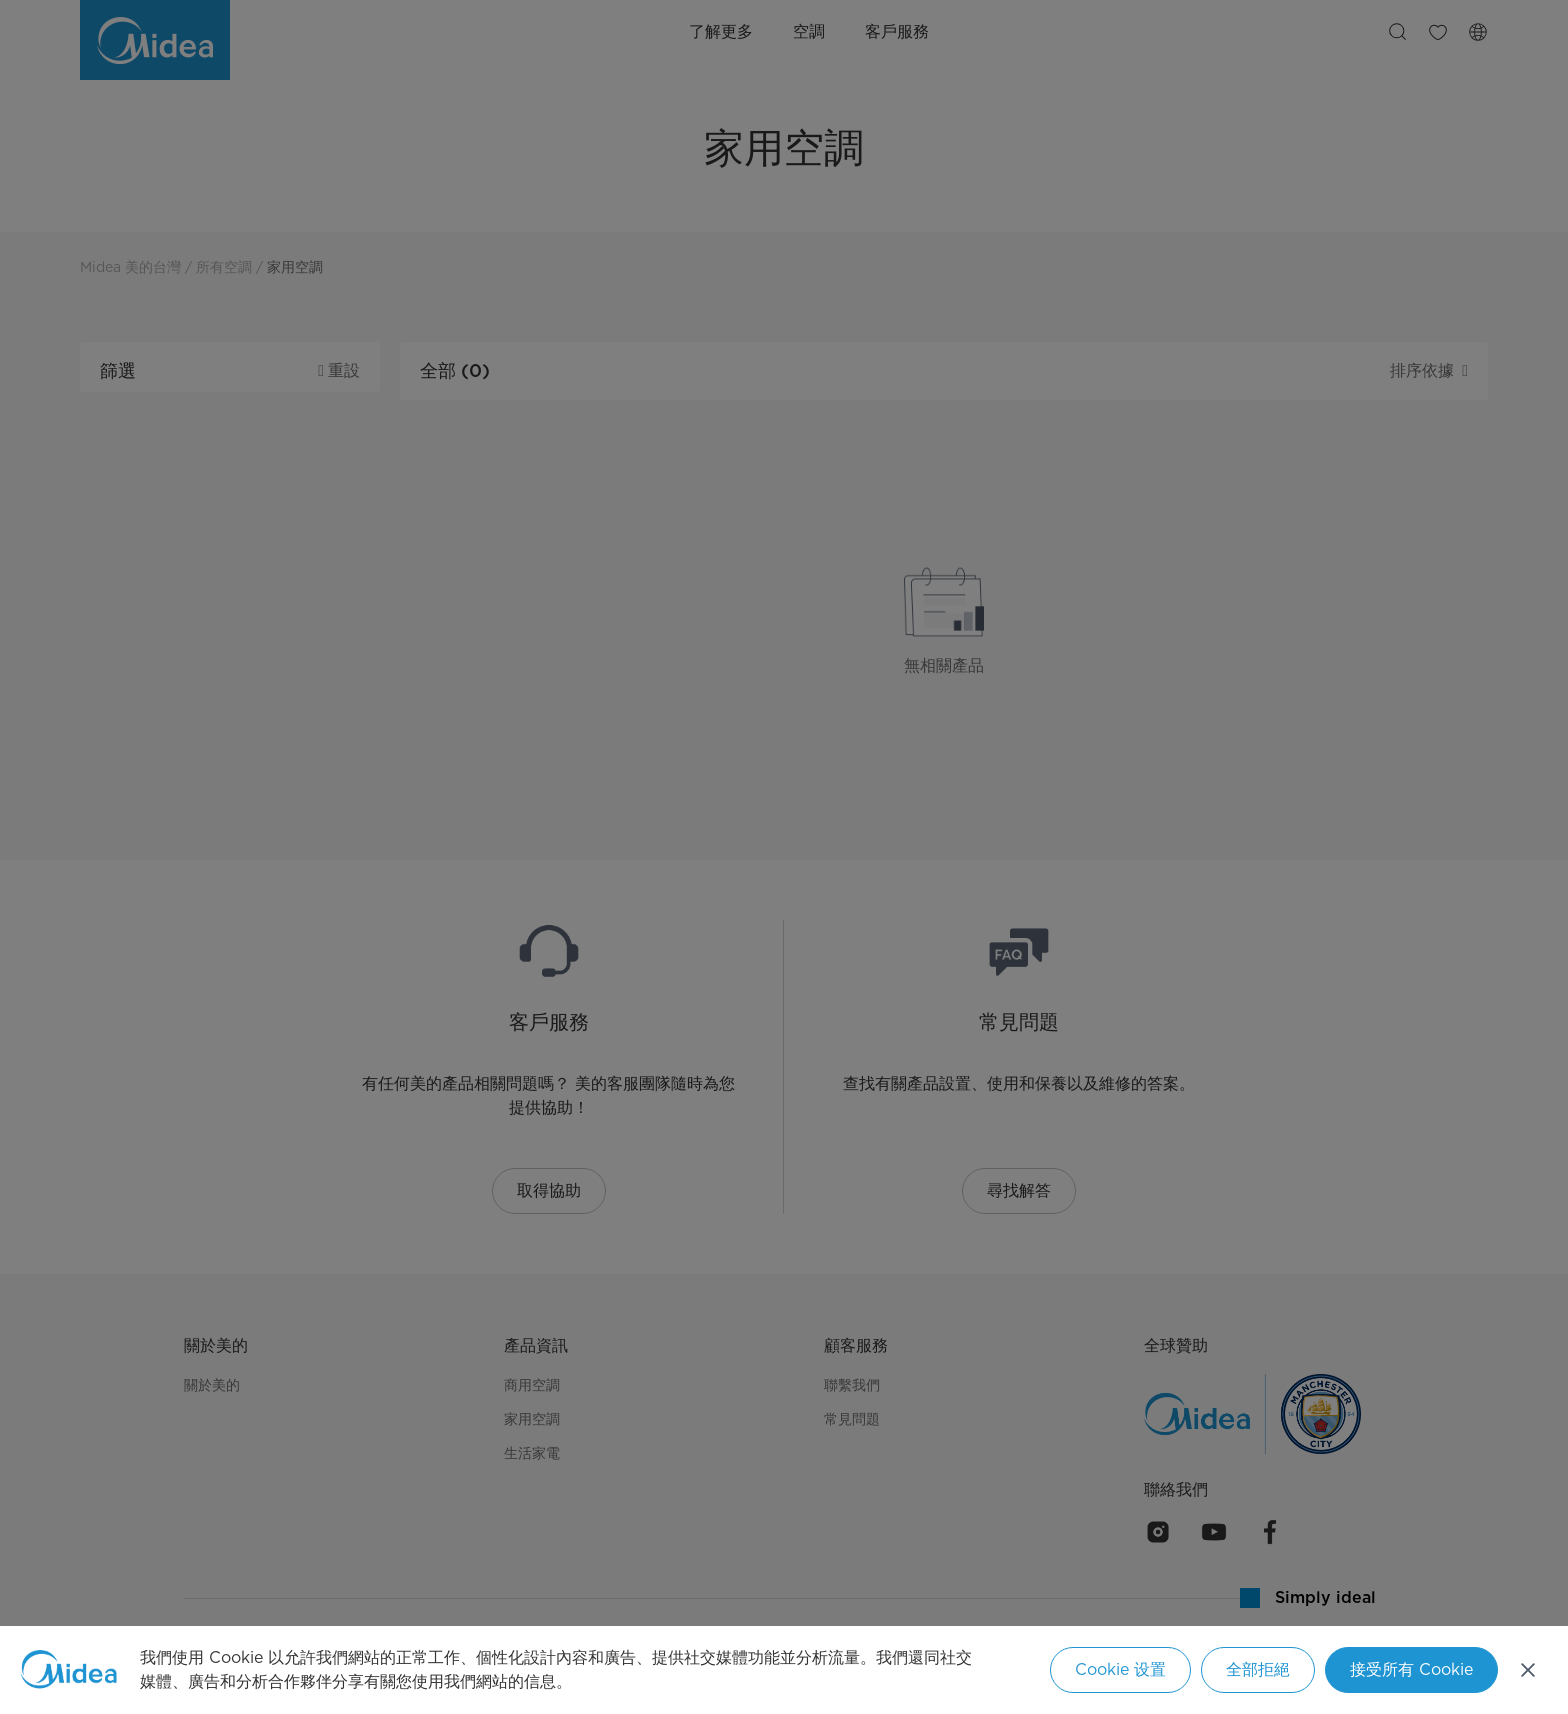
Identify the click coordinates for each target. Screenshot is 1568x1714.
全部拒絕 (1258, 1669)
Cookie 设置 (1120, 1669)
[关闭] (1528, 1670)
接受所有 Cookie (1411, 1669)
